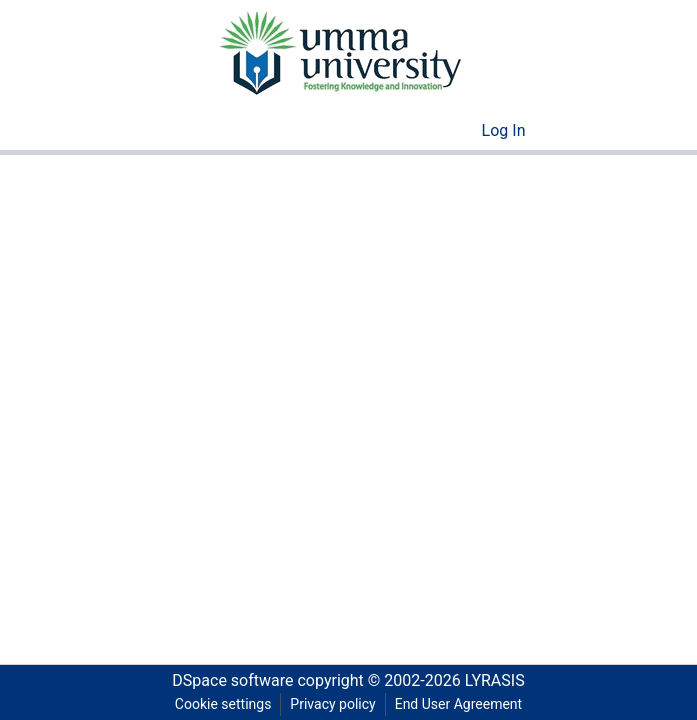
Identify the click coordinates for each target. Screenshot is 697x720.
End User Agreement (458, 704)
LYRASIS (495, 680)
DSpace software (232, 680)
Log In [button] (505, 130)
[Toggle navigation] (576, 131)
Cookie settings (223, 704)
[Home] (339, 52)
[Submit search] (434, 131)
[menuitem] (463, 131)
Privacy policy (332, 704)
